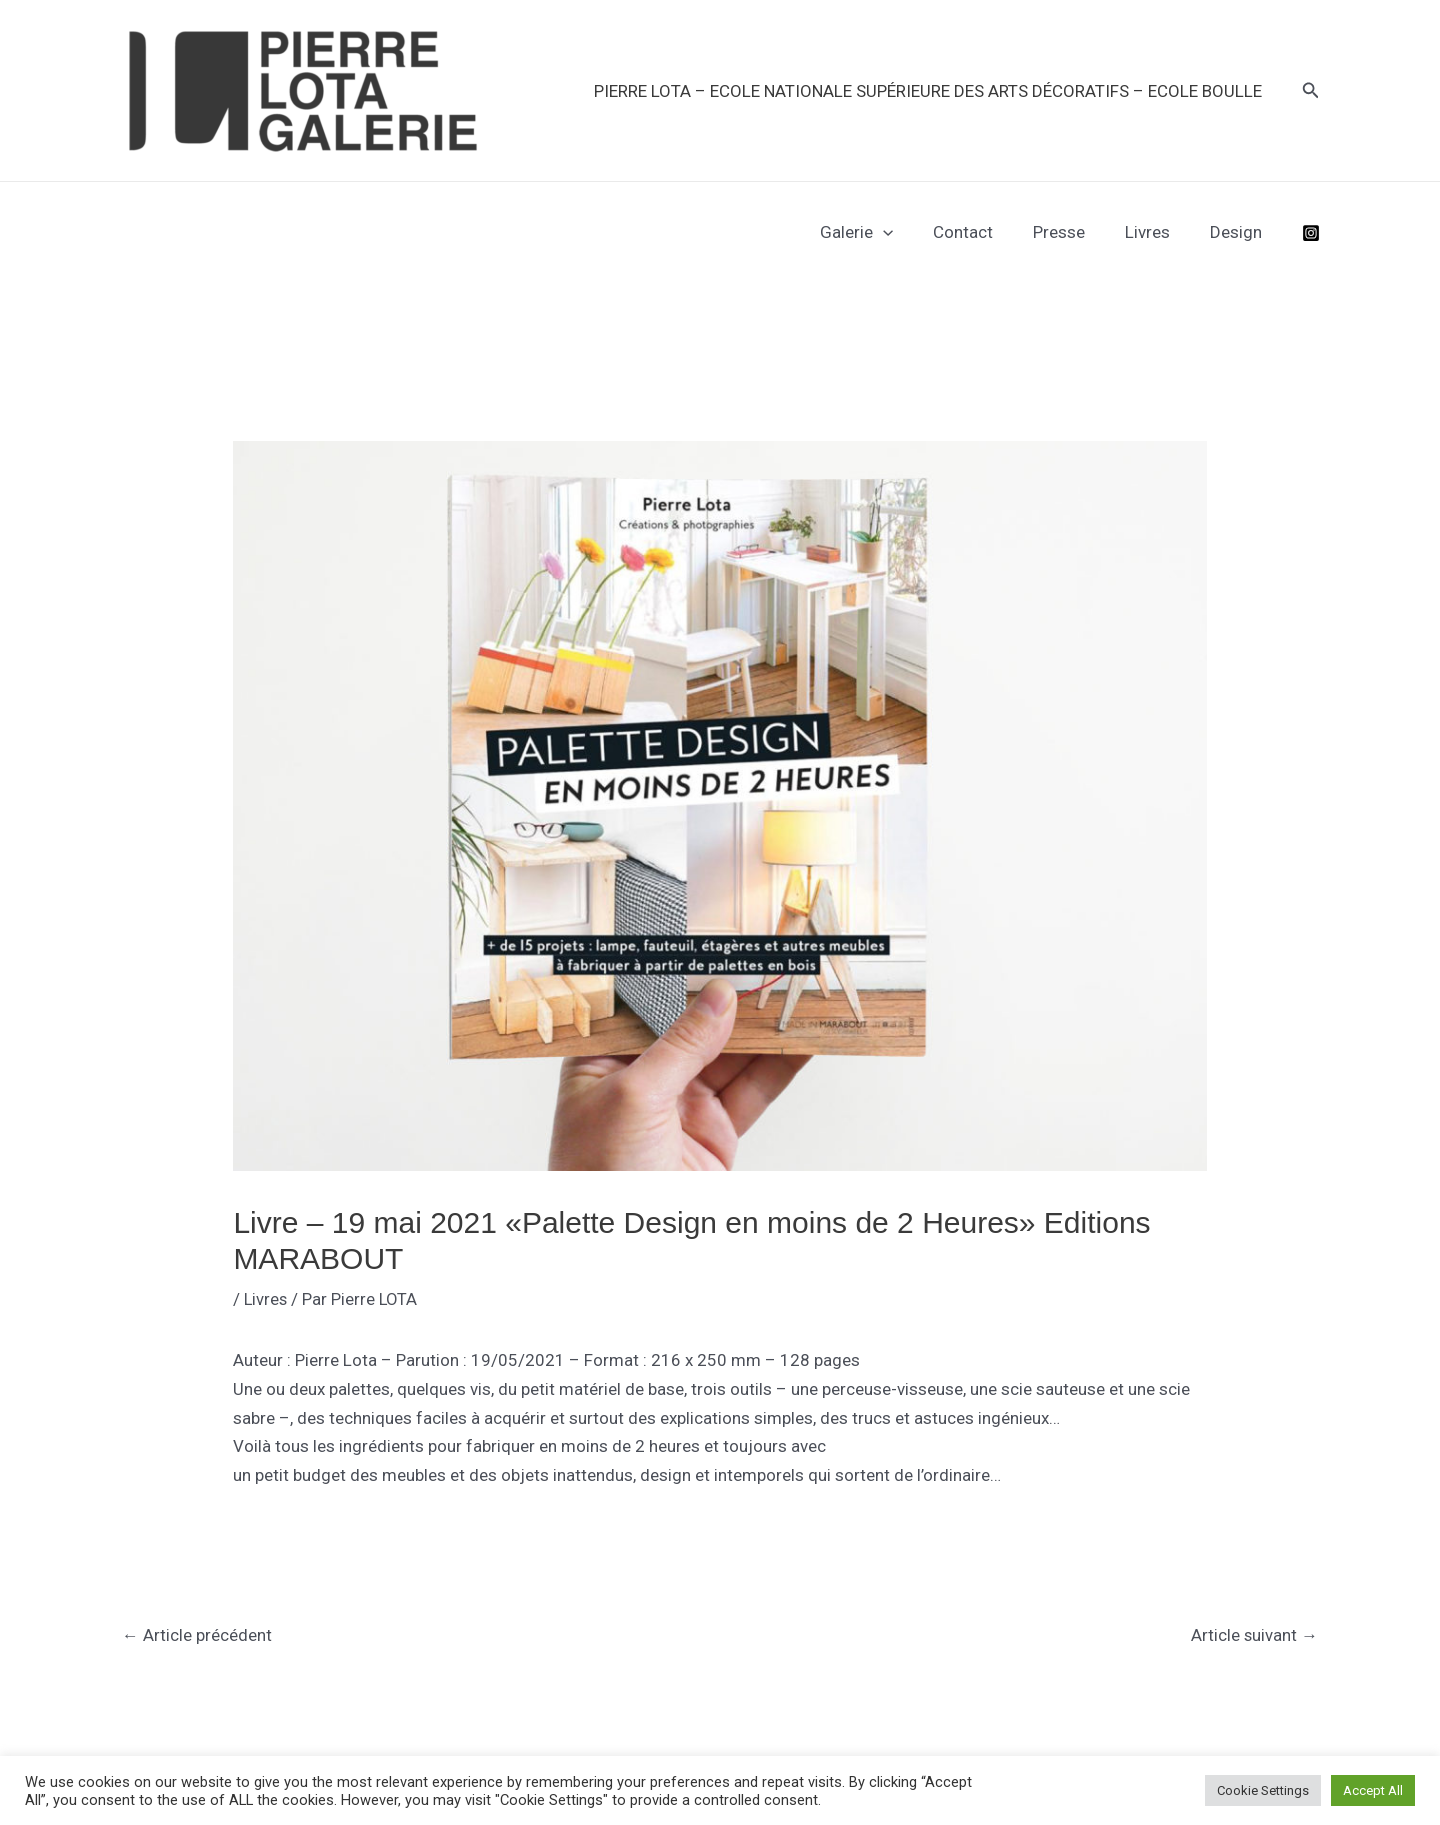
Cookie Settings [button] (1263, 1790)
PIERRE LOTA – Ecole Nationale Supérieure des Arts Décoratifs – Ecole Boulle (931, 91)
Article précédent (197, 1635)
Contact (984, 232)
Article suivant (1254, 1635)
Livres (1156, 232)
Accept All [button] (1373, 1790)
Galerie (883, 232)
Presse (1074, 232)
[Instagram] (1311, 233)
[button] (1311, 90)
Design (1239, 232)
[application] (910, 232)
